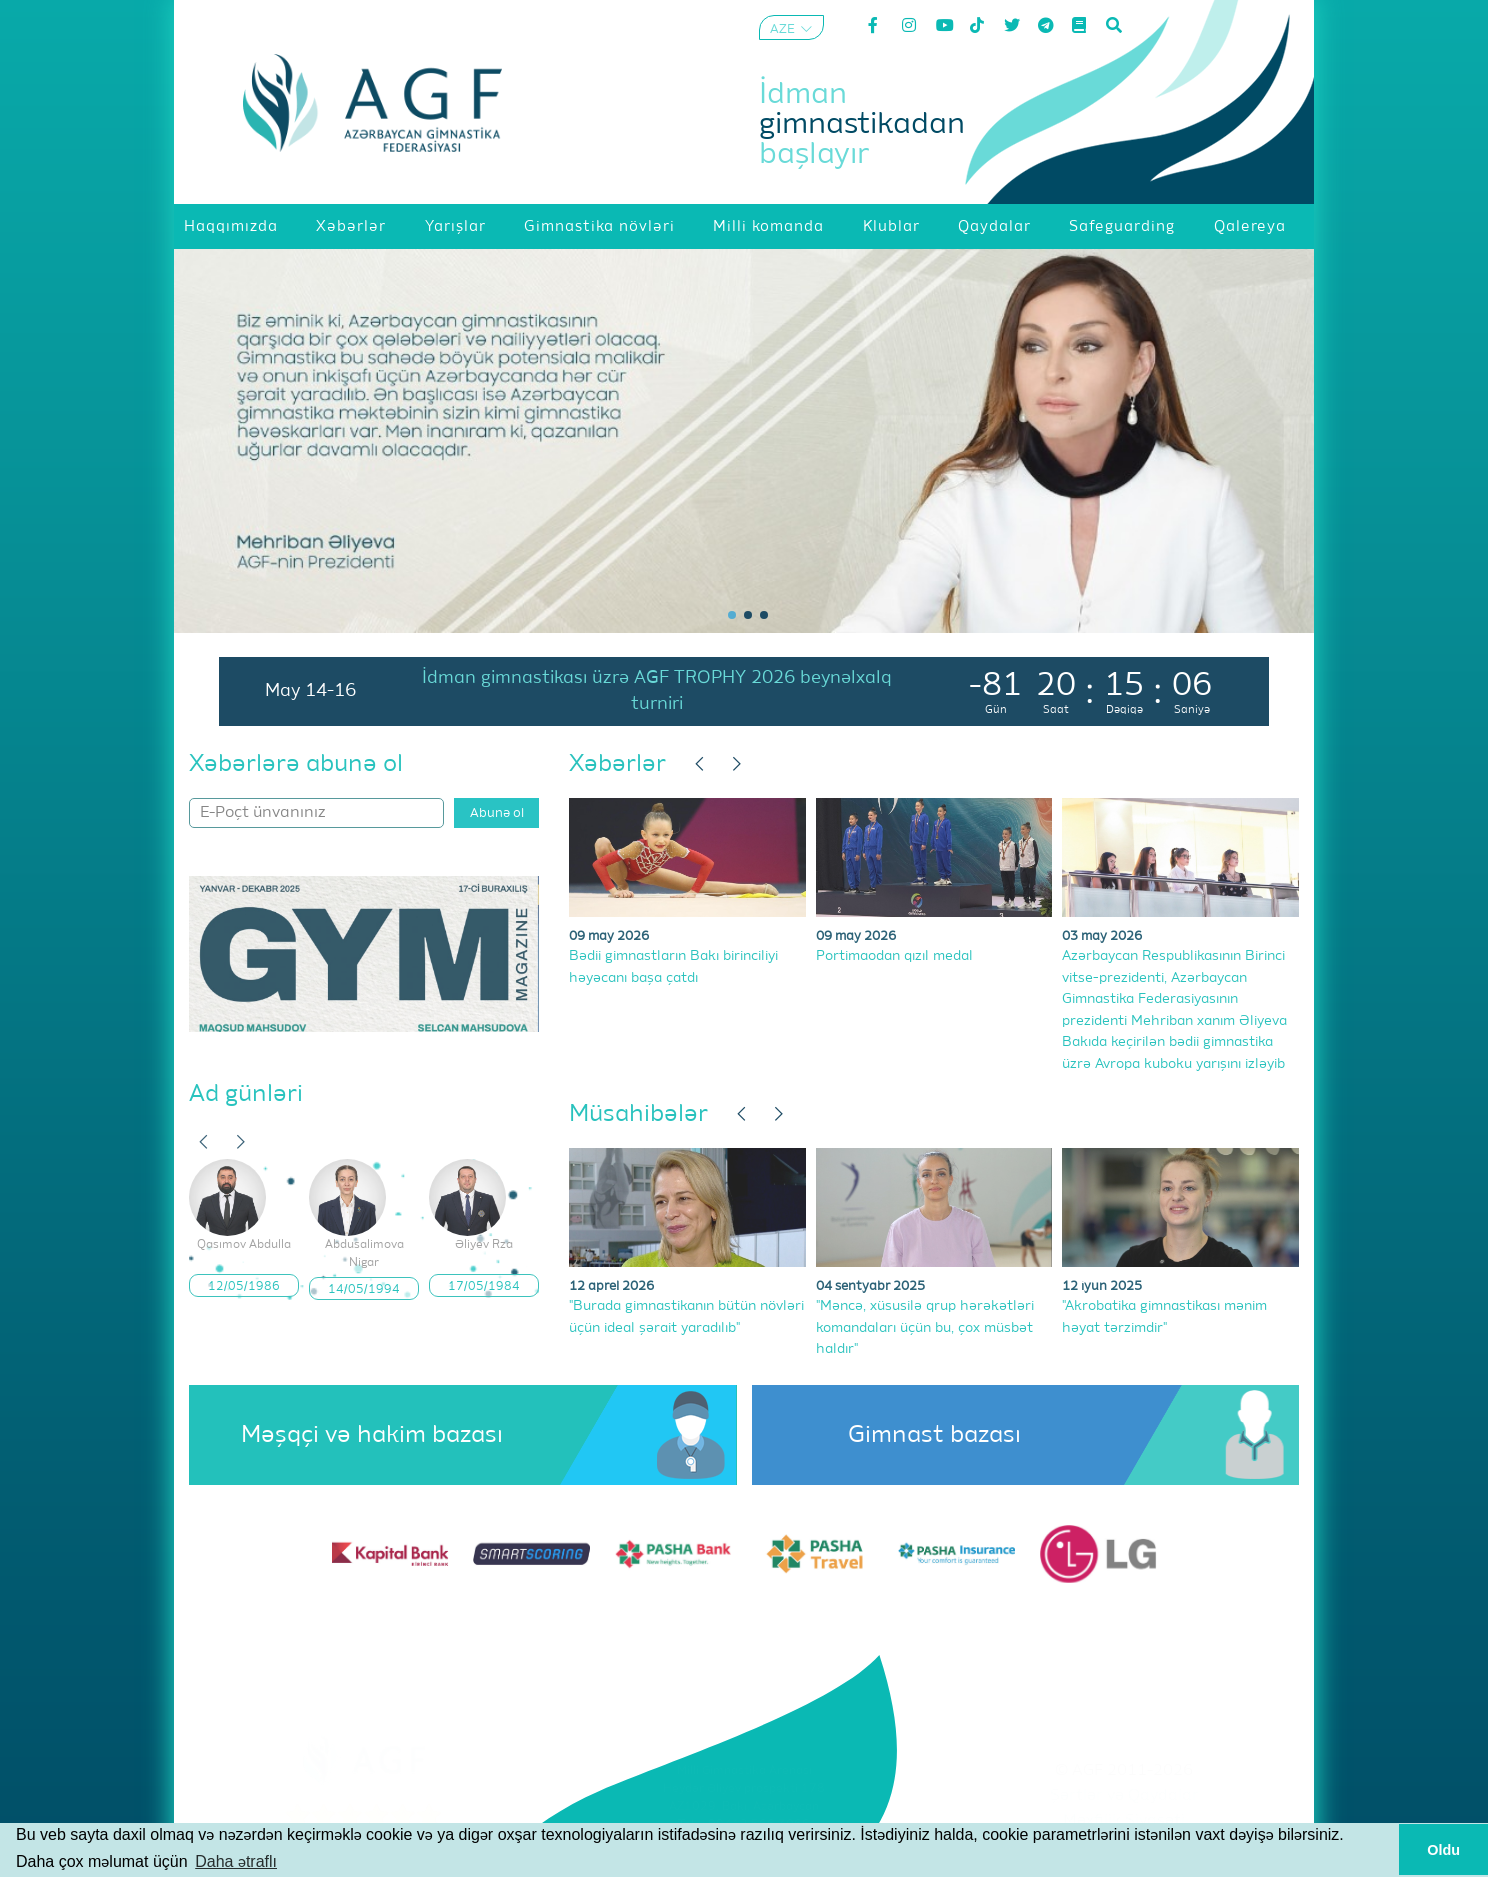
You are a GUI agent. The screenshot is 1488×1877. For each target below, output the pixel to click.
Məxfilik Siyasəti (1124, 1821)
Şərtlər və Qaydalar (1124, 1796)
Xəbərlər (617, 764)
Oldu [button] (1443, 1850)
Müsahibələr (638, 1114)
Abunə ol (497, 813)
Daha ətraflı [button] (236, 1861)
